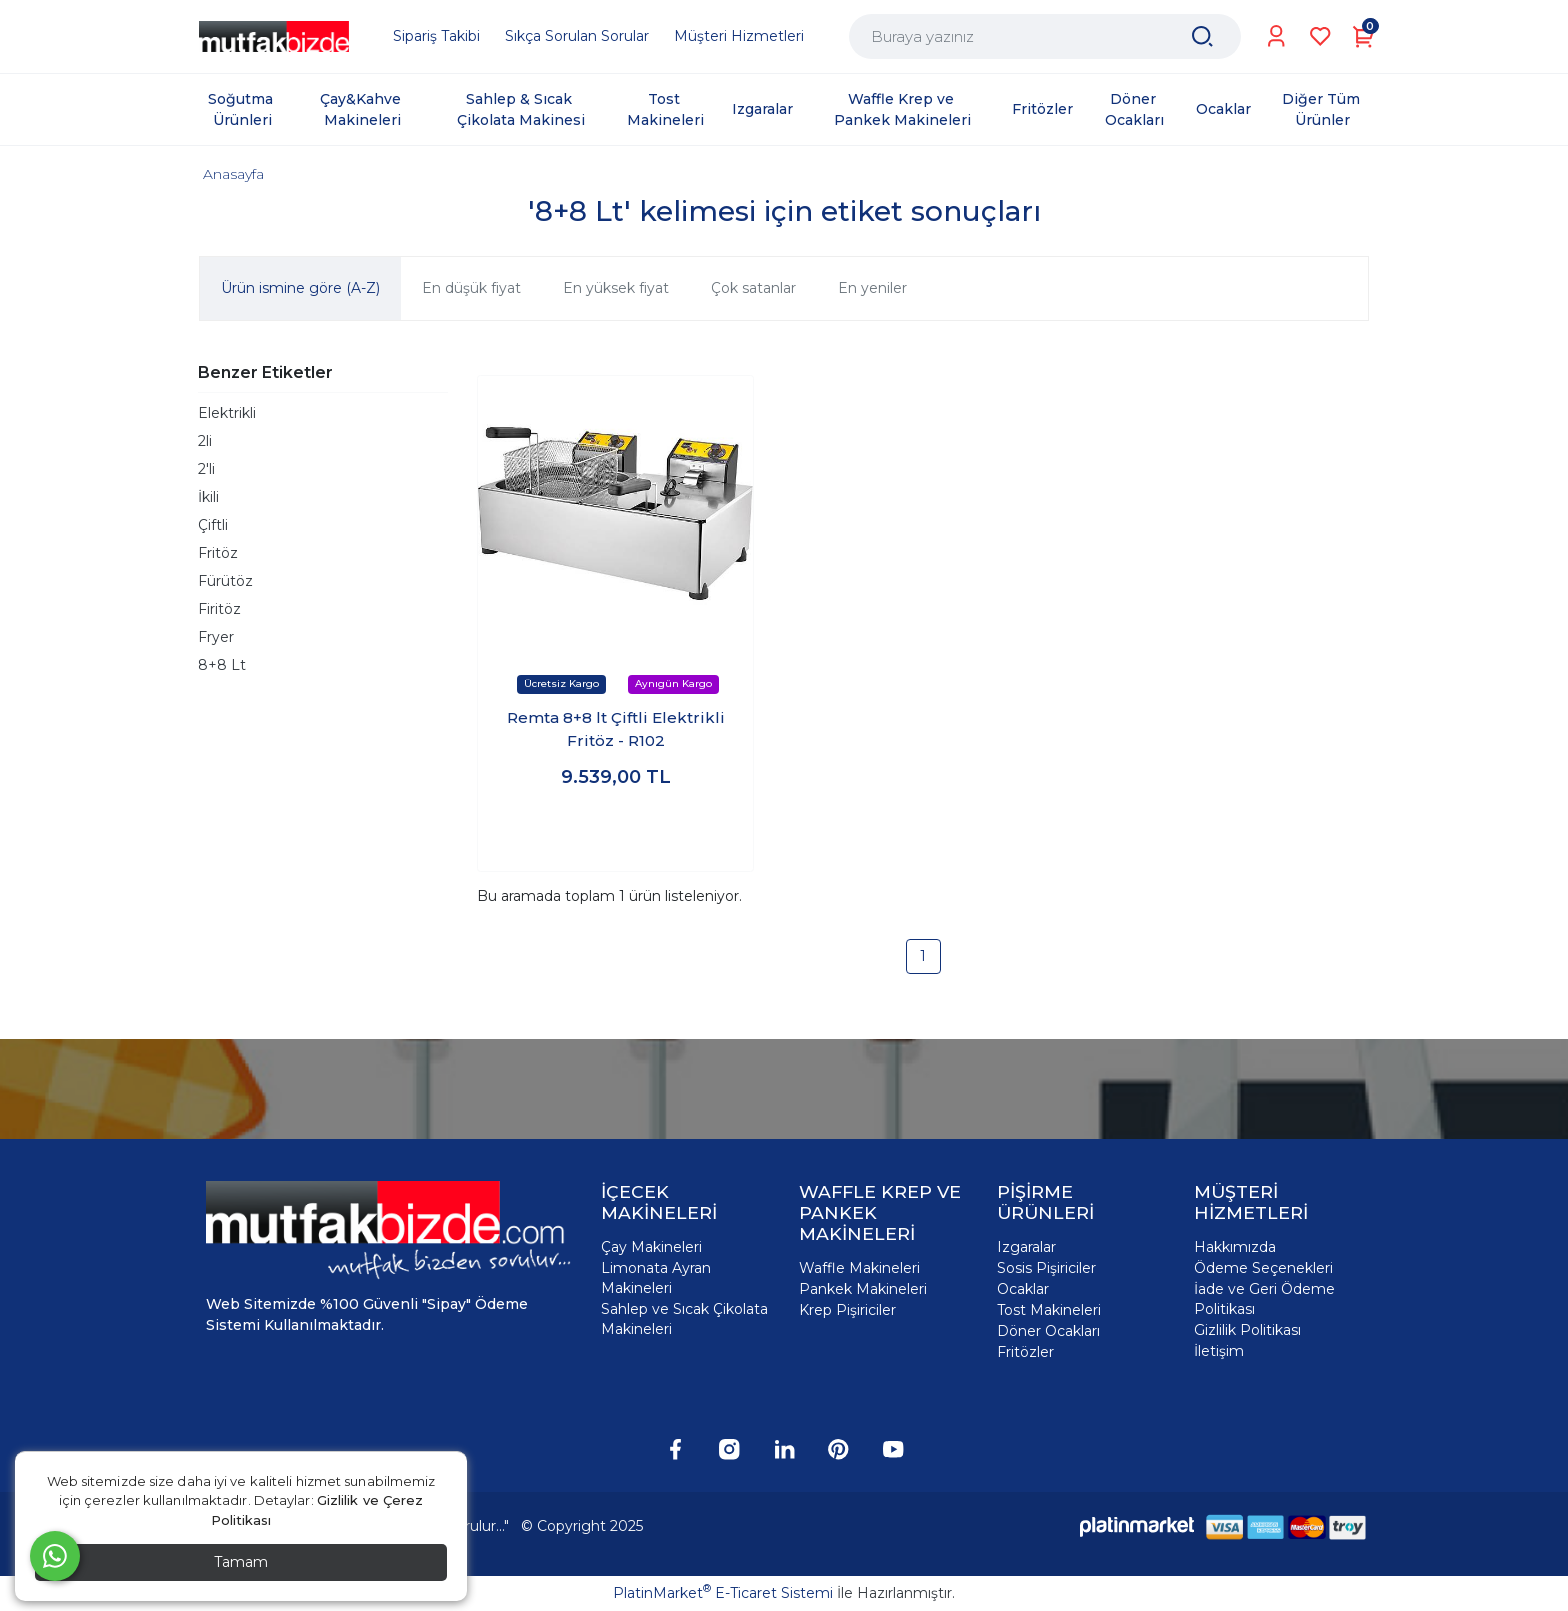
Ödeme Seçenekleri (1263, 1268)
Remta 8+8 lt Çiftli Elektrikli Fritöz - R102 (616, 729)
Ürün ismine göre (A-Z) (300, 288)
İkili (208, 497)
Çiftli (213, 525)
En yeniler (872, 288)
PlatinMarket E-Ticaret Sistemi (723, 1593)
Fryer (216, 637)
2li (205, 441)
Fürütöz (225, 581)
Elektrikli (227, 413)
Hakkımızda (1235, 1247)
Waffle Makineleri (859, 1268)
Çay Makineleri (651, 1247)
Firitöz (219, 609)
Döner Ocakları (1048, 1331)
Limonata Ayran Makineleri (656, 1278)
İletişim (1219, 1351)
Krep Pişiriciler (847, 1310)
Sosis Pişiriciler (1046, 1268)
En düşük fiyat (471, 288)
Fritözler (1025, 1352)
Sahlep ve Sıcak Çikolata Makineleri (684, 1319)
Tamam (241, 1562)
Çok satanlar (753, 288)
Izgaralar (1026, 1247)
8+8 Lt (222, 665)
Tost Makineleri (1049, 1310)
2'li (206, 469)
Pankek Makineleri (863, 1289)
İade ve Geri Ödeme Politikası (1264, 1299)
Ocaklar (1023, 1289)
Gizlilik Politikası (1247, 1330)
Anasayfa (233, 174)
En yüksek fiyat (616, 288)
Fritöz (218, 553)
